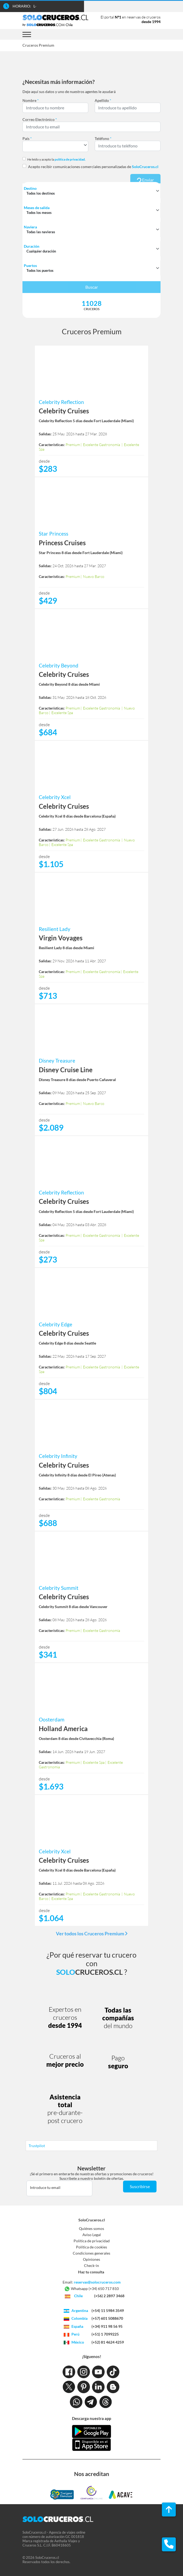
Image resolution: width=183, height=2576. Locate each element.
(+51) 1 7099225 (105, 2334)
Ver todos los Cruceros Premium (91, 1933)
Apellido (103, 100)
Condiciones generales (91, 2253)
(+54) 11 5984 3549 (108, 2310)
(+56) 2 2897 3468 (109, 2295)
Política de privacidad (92, 2241)
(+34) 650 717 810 (104, 2288)
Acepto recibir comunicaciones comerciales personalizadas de (93, 166)
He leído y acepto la (56, 159)
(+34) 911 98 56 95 (107, 2326)
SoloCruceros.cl (91, 2220)
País (27, 138)
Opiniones (91, 2259)
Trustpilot (37, 2145)
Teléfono (103, 138)
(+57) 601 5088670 (107, 2318)
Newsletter (91, 2168)
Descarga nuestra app (91, 2418)
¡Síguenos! (91, 2356)
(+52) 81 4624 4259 (108, 2342)
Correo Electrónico (39, 119)
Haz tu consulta (91, 2272)
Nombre (30, 100)
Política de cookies (91, 2247)
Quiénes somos (91, 2228)
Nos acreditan (91, 2473)
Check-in (91, 2265)
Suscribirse (140, 2186)
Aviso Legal (91, 2234)
